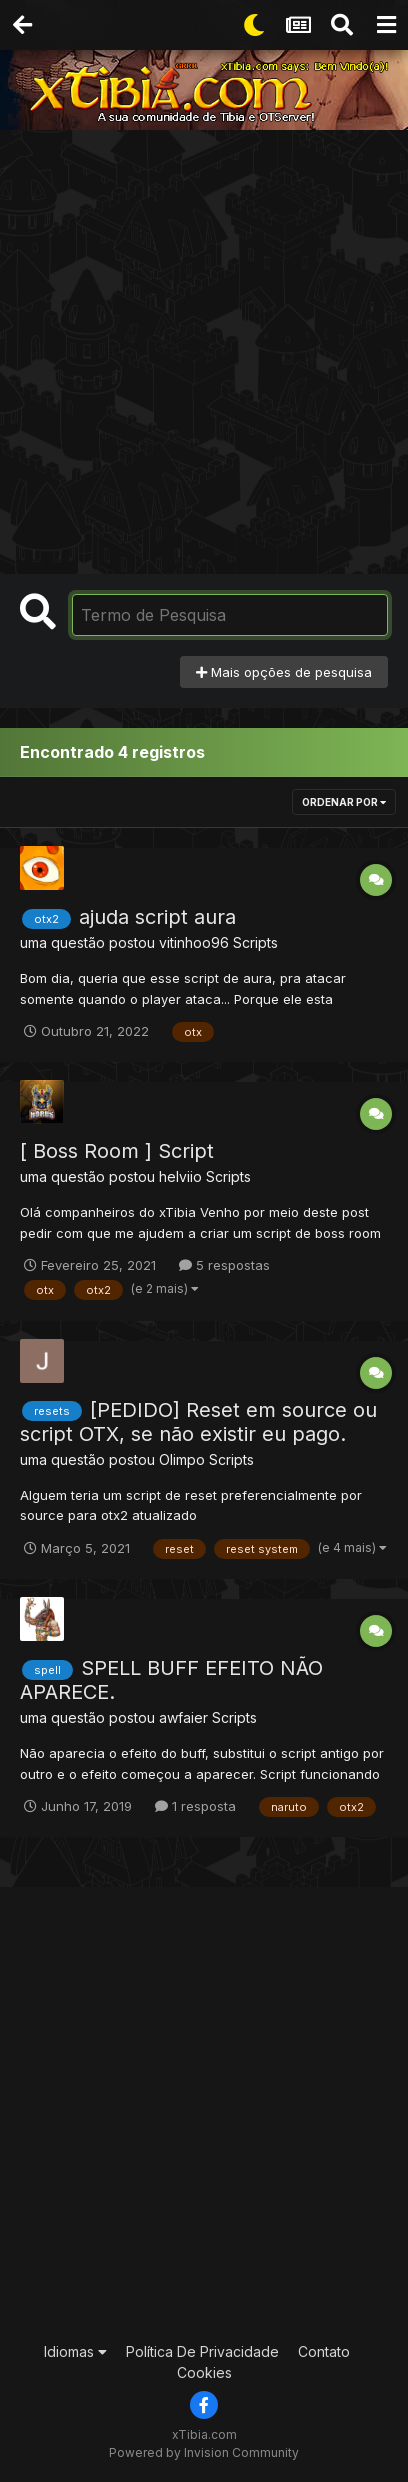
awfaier (183, 1717)
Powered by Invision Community (204, 2452)
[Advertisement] (204, 344)
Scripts (255, 942)
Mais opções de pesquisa (284, 672)
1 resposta (195, 1806)
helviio (180, 1176)
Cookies (204, 2372)
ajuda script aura (157, 917)
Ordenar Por (344, 802)
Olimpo (182, 1459)
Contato (324, 2351)
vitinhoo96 (194, 942)
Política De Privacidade (202, 2351)
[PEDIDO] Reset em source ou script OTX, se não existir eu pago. (198, 1422)
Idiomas (75, 2351)
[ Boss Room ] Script (117, 1151)
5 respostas (224, 1265)
